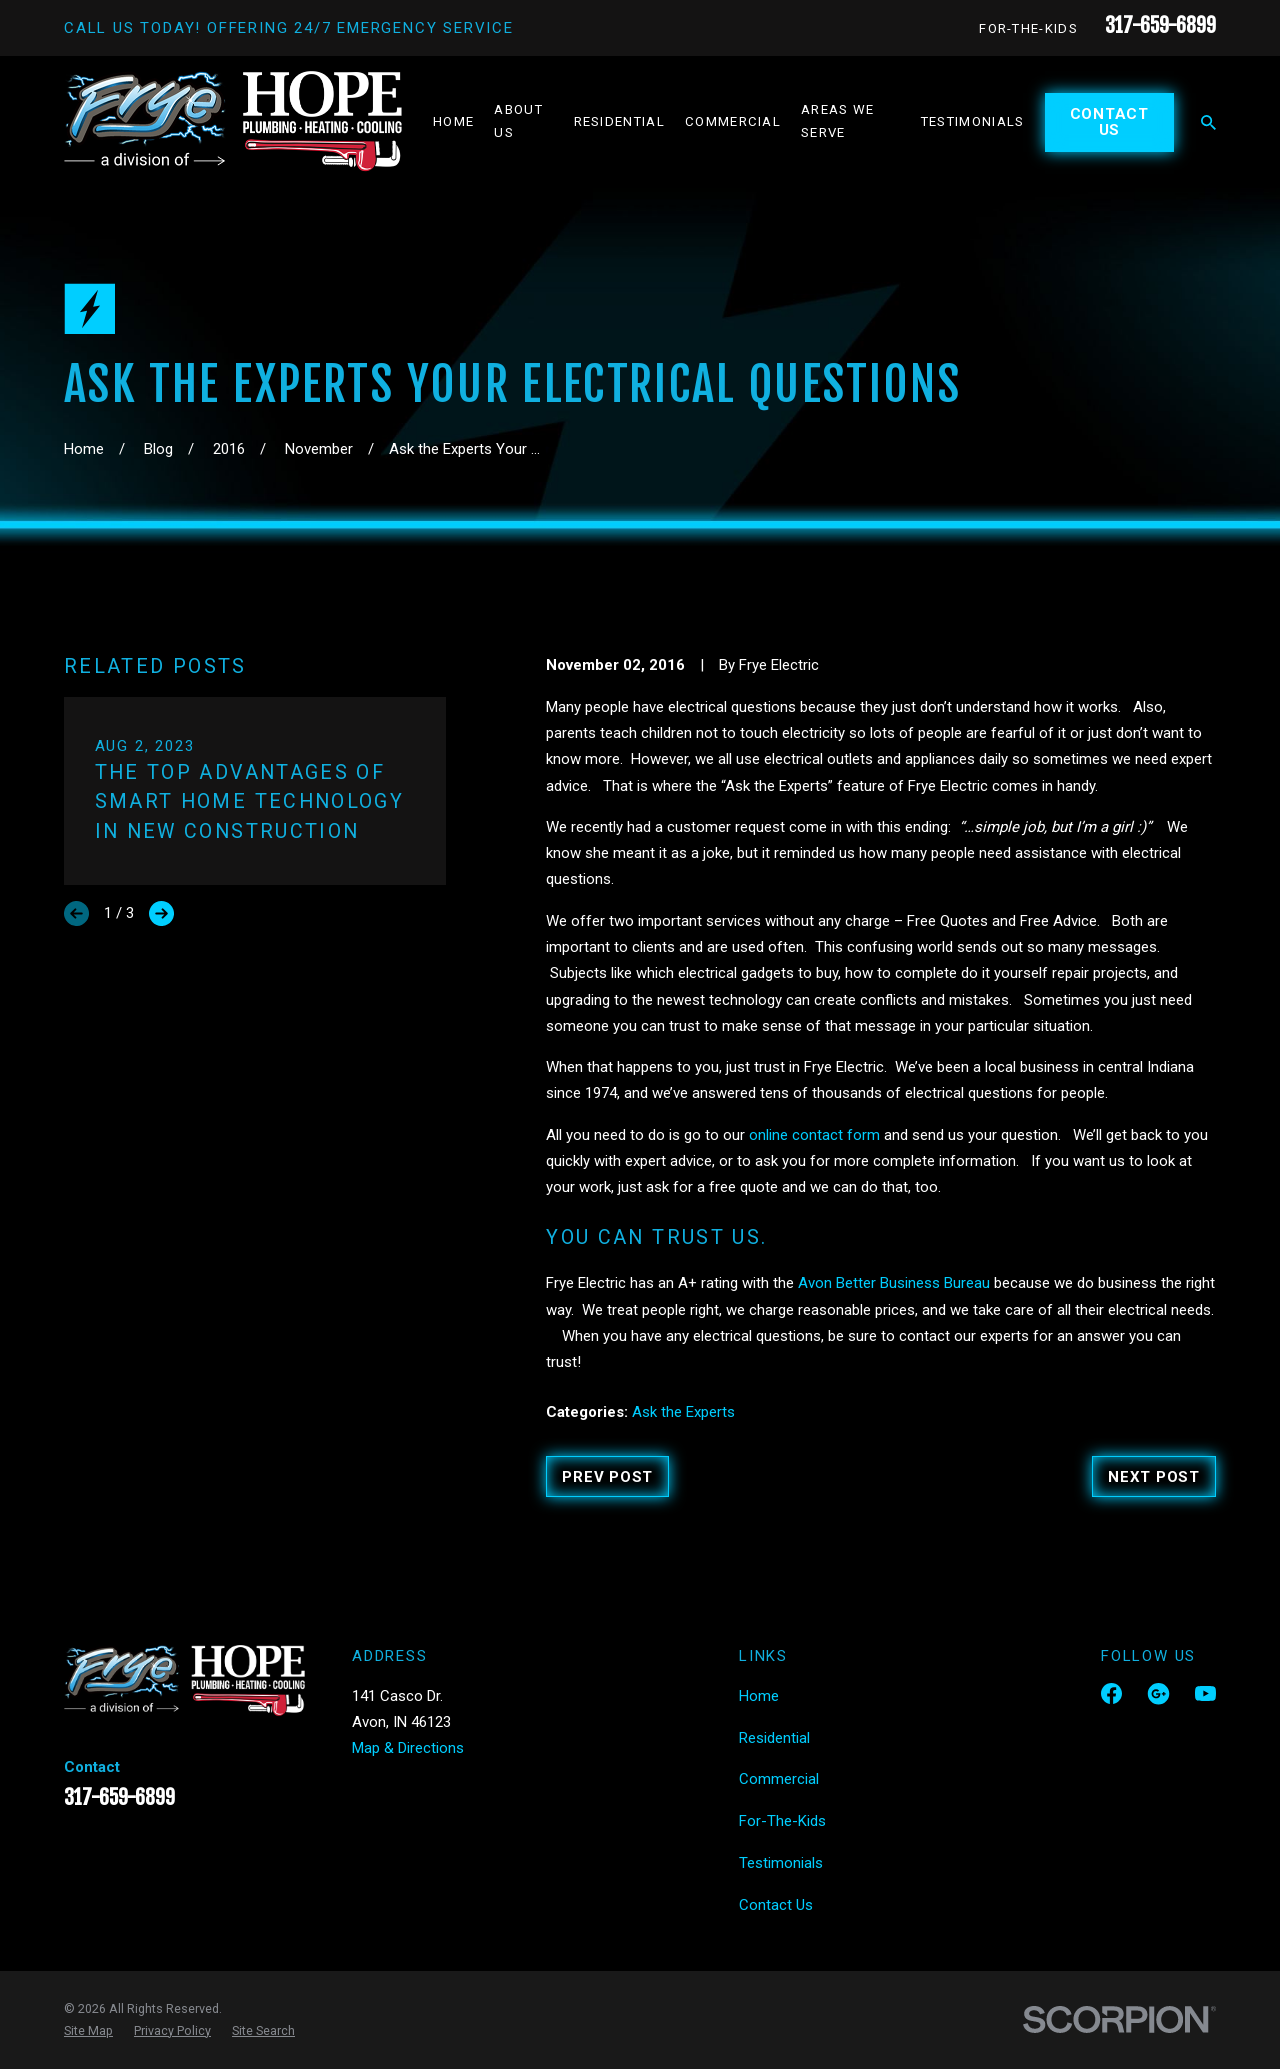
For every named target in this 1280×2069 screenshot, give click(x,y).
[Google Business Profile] (1158, 1693)
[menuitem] (88, 2031)
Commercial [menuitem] (733, 121)
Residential (774, 1738)
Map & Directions (408, 1748)
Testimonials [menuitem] (973, 121)
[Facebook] (1111, 1693)
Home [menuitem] (453, 121)
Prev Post (607, 1477)
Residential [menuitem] (619, 121)
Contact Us (1109, 122)
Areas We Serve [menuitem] (838, 121)
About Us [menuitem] (518, 121)
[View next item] (161, 913)
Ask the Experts (683, 1412)
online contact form (814, 1135)
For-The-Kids (1028, 28)
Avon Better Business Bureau (894, 1283)
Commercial (779, 1779)
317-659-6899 (1160, 25)
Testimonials (781, 1863)
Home (759, 1696)
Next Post (1154, 1477)
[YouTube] (1205, 1693)
